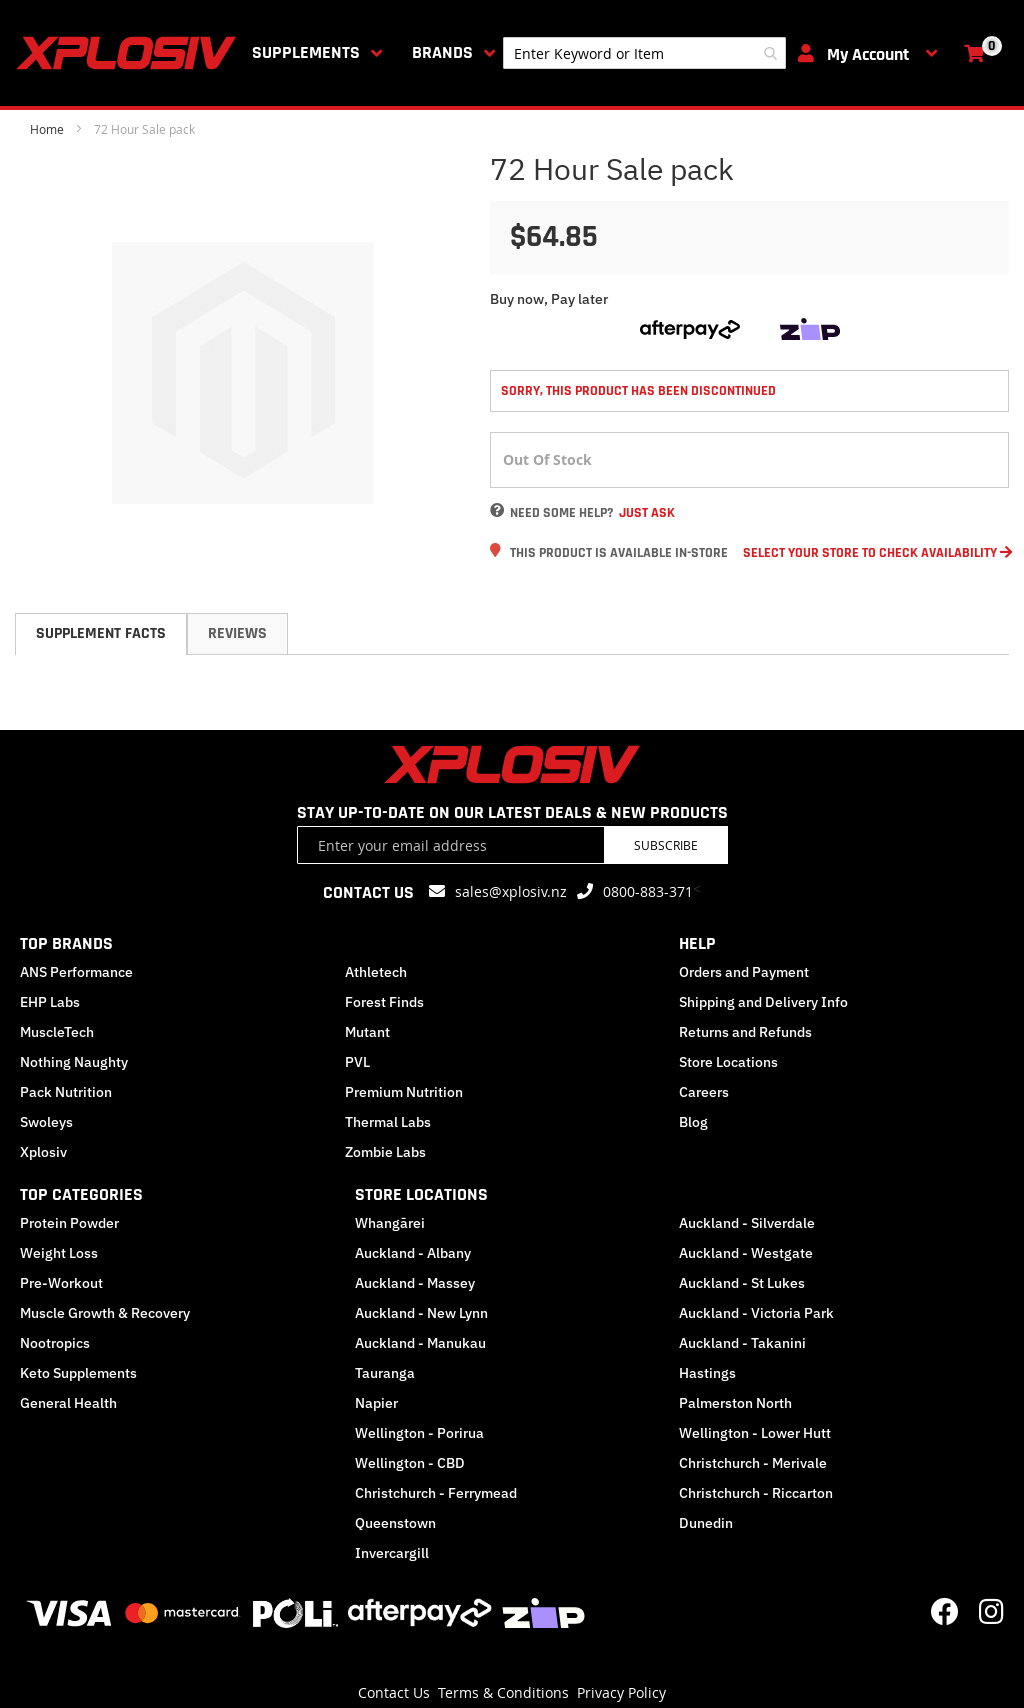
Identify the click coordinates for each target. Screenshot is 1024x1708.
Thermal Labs (388, 1122)
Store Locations (728, 1062)
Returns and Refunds (745, 1032)
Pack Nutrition (66, 1092)
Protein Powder (69, 1223)
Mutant (367, 1032)
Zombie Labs (385, 1152)
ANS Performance (76, 972)
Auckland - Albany (413, 1253)
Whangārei (390, 1223)
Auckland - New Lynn (421, 1313)
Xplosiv (43, 1152)
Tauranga (385, 1373)
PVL (357, 1062)
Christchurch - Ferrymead (436, 1493)
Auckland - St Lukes (742, 1283)
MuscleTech (57, 1032)
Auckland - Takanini (742, 1343)
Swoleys (46, 1122)
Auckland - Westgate (746, 1253)
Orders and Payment (744, 972)
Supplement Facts (101, 633)
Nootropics (55, 1343)
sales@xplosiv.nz (511, 891)
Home (47, 129)
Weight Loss (59, 1253)
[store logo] (130, 53)
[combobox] (644, 53)
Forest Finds (384, 1002)
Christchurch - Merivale (753, 1463)
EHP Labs (50, 1002)
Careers (704, 1092)
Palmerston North (735, 1403)
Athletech (376, 972)
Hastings (707, 1373)
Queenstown (395, 1523)
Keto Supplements (78, 1373)
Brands (442, 52)
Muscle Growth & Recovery (105, 1313)
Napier (376, 1403)
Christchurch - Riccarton (756, 1493)
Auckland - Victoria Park (756, 1313)
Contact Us (394, 1692)
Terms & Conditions (503, 1692)
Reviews (237, 633)
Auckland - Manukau (420, 1343)
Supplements (306, 52)
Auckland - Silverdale (747, 1223)
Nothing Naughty (74, 1062)
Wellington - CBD (410, 1463)
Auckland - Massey (415, 1283)
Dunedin (706, 1523)
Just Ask (647, 513)
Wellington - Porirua (419, 1433)
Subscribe (666, 845)
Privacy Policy (621, 1692)
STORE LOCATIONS (421, 1194)
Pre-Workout (61, 1283)
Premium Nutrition (404, 1092)
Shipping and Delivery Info (763, 1002)
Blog (693, 1122)
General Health (68, 1403)
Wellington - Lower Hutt (755, 1433)
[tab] (101, 634)
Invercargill (392, 1553)
